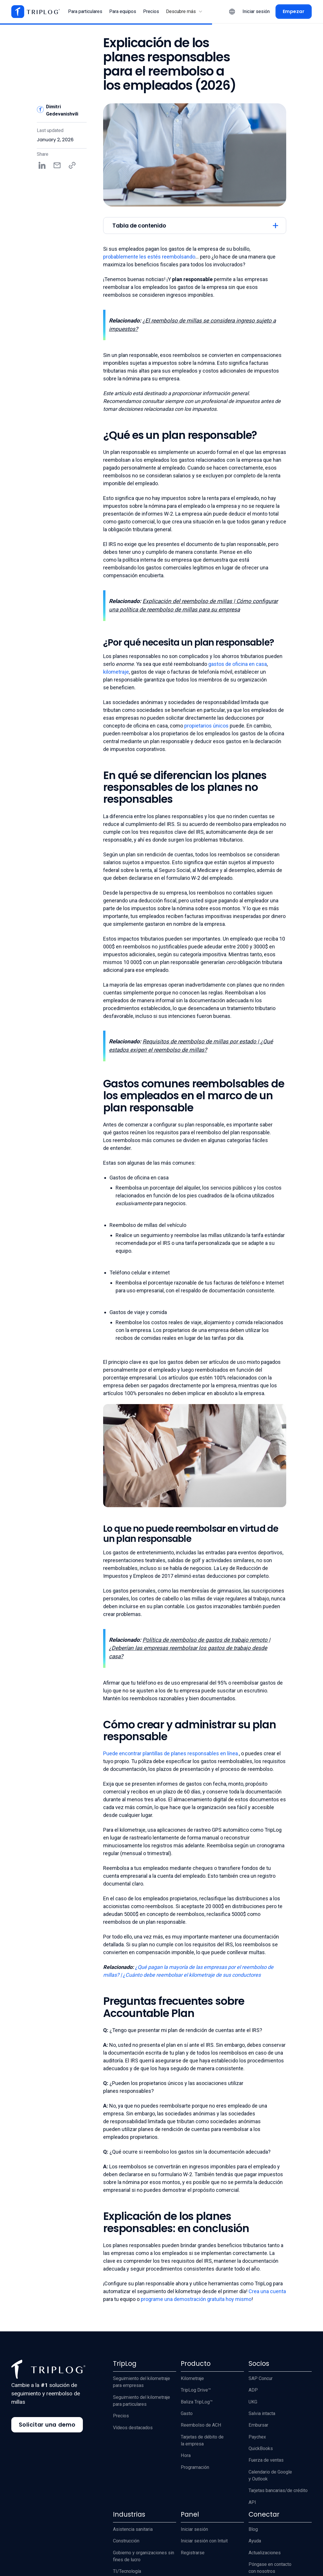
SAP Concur (261, 2378)
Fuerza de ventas (266, 2460)
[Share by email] (57, 165)
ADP (253, 2390)
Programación (195, 2467)
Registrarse (193, 2552)
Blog (253, 2529)
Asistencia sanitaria (133, 2529)
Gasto (187, 2413)
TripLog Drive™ (196, 2390)
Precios (121, 2416)
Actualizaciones (265, 2552)
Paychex (257, 2437)
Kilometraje (192, 2378)
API (252, 2502)
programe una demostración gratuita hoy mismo (196, 2299)
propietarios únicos (206, 726)
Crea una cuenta (267, 2291)
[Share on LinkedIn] (42, 165)
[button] (184, 11)
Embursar (258, 2425)
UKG (253, 2402)
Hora (186, 2455)
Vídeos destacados (133, 2427)
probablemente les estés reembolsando (149, 257)
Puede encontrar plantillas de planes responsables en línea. (171, 1753)
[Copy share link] (72, 165)
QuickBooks (261, 2448)
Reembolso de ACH (201, 2425)
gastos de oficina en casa (237, 664)
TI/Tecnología (127, 2571)
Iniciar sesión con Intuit (204, 2541)
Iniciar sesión (194, 2529)
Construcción (126, 2541)
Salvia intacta (262, 2413)
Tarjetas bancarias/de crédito (278, 2490)
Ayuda (255, 2541)
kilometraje (116, 672)
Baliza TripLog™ (197, 2402)
